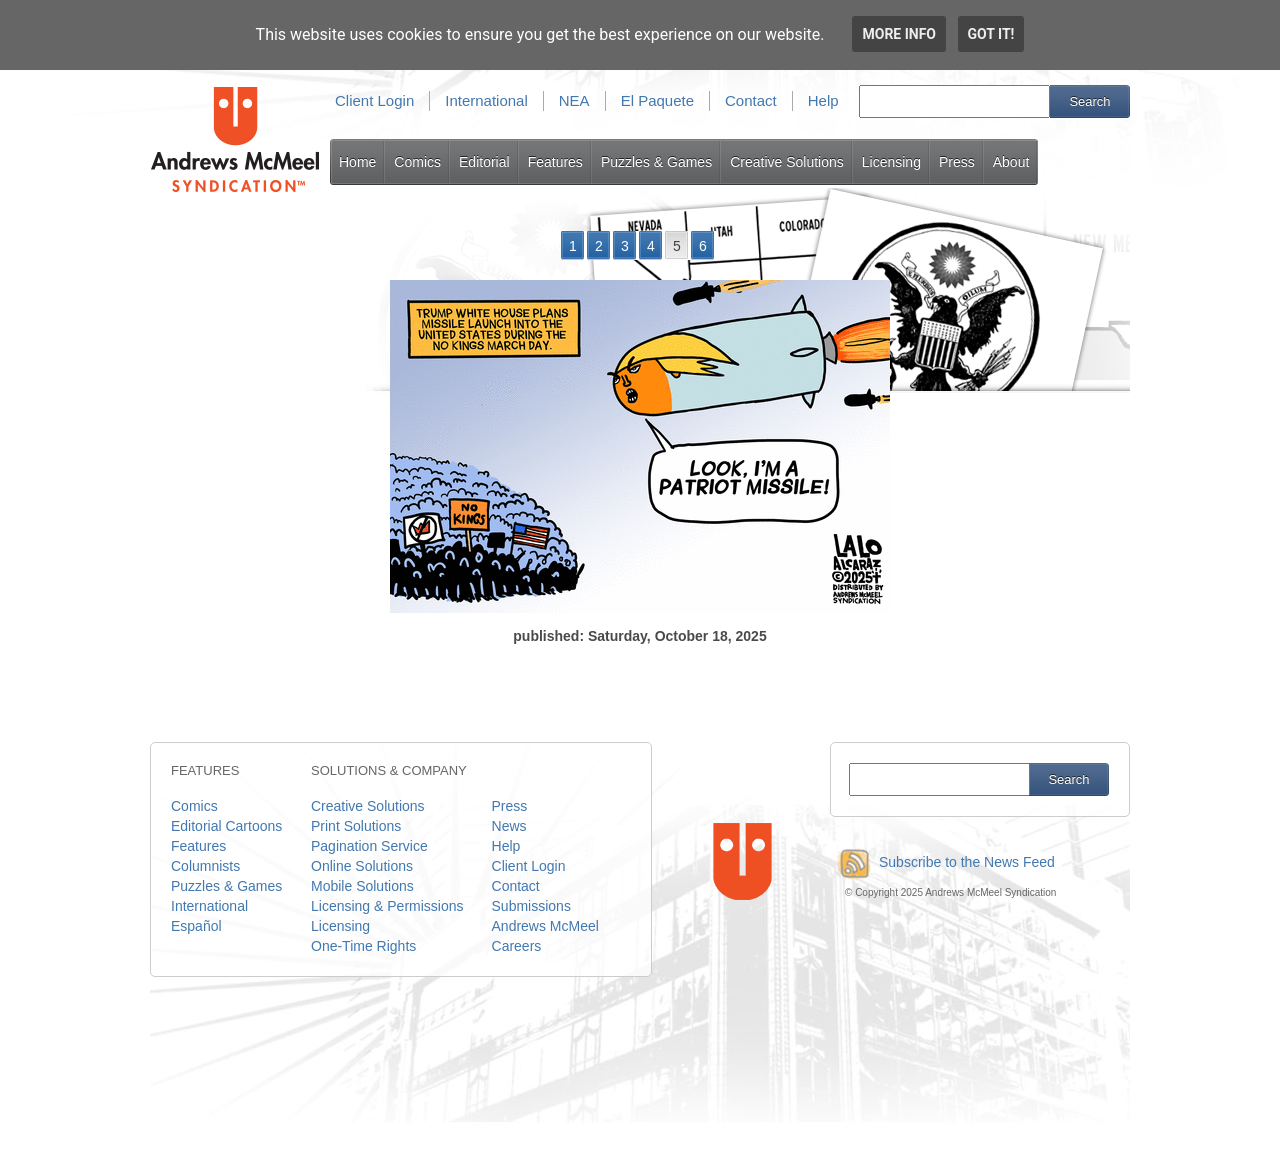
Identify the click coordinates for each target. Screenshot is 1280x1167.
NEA (574, 100)
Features (555, 162)
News (509, 826)
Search (1089, 101)
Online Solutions (362, 866)
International (486, 100)
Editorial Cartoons (226, 826)
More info (899, 34)
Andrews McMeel (545, 926)
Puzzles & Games (656, 162)
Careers (517, 946)
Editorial (484, 162)
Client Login (374, 100)
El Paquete (657, 100)
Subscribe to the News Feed (942, 862)
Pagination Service (369, 846)
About (1011, 162)
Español (196, 926)
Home (357, 162)
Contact (751, 100)
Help (823, 100)
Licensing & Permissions (387, 906)
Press (957, 162)
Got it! (991, 34)
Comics (417, 162)
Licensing (891, 162)
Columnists (205, 866)
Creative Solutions (787, 162)
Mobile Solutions (362, 886)
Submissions (531, 906)
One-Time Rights (363, 946)
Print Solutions (356, 826)
